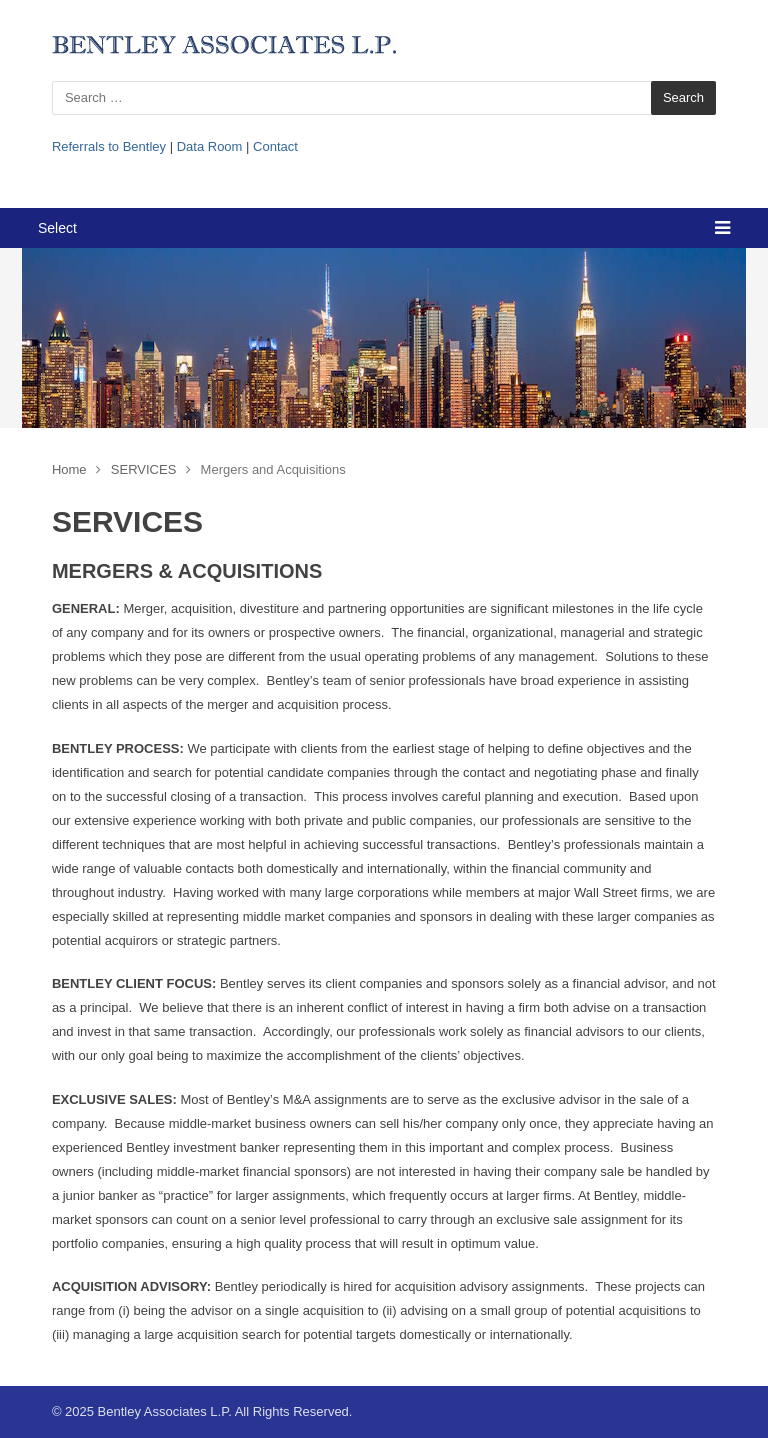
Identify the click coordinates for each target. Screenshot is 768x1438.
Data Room (210, 146)
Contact (275, 146)
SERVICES (144, 469)
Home (69, 469)
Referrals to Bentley (109, 146)
